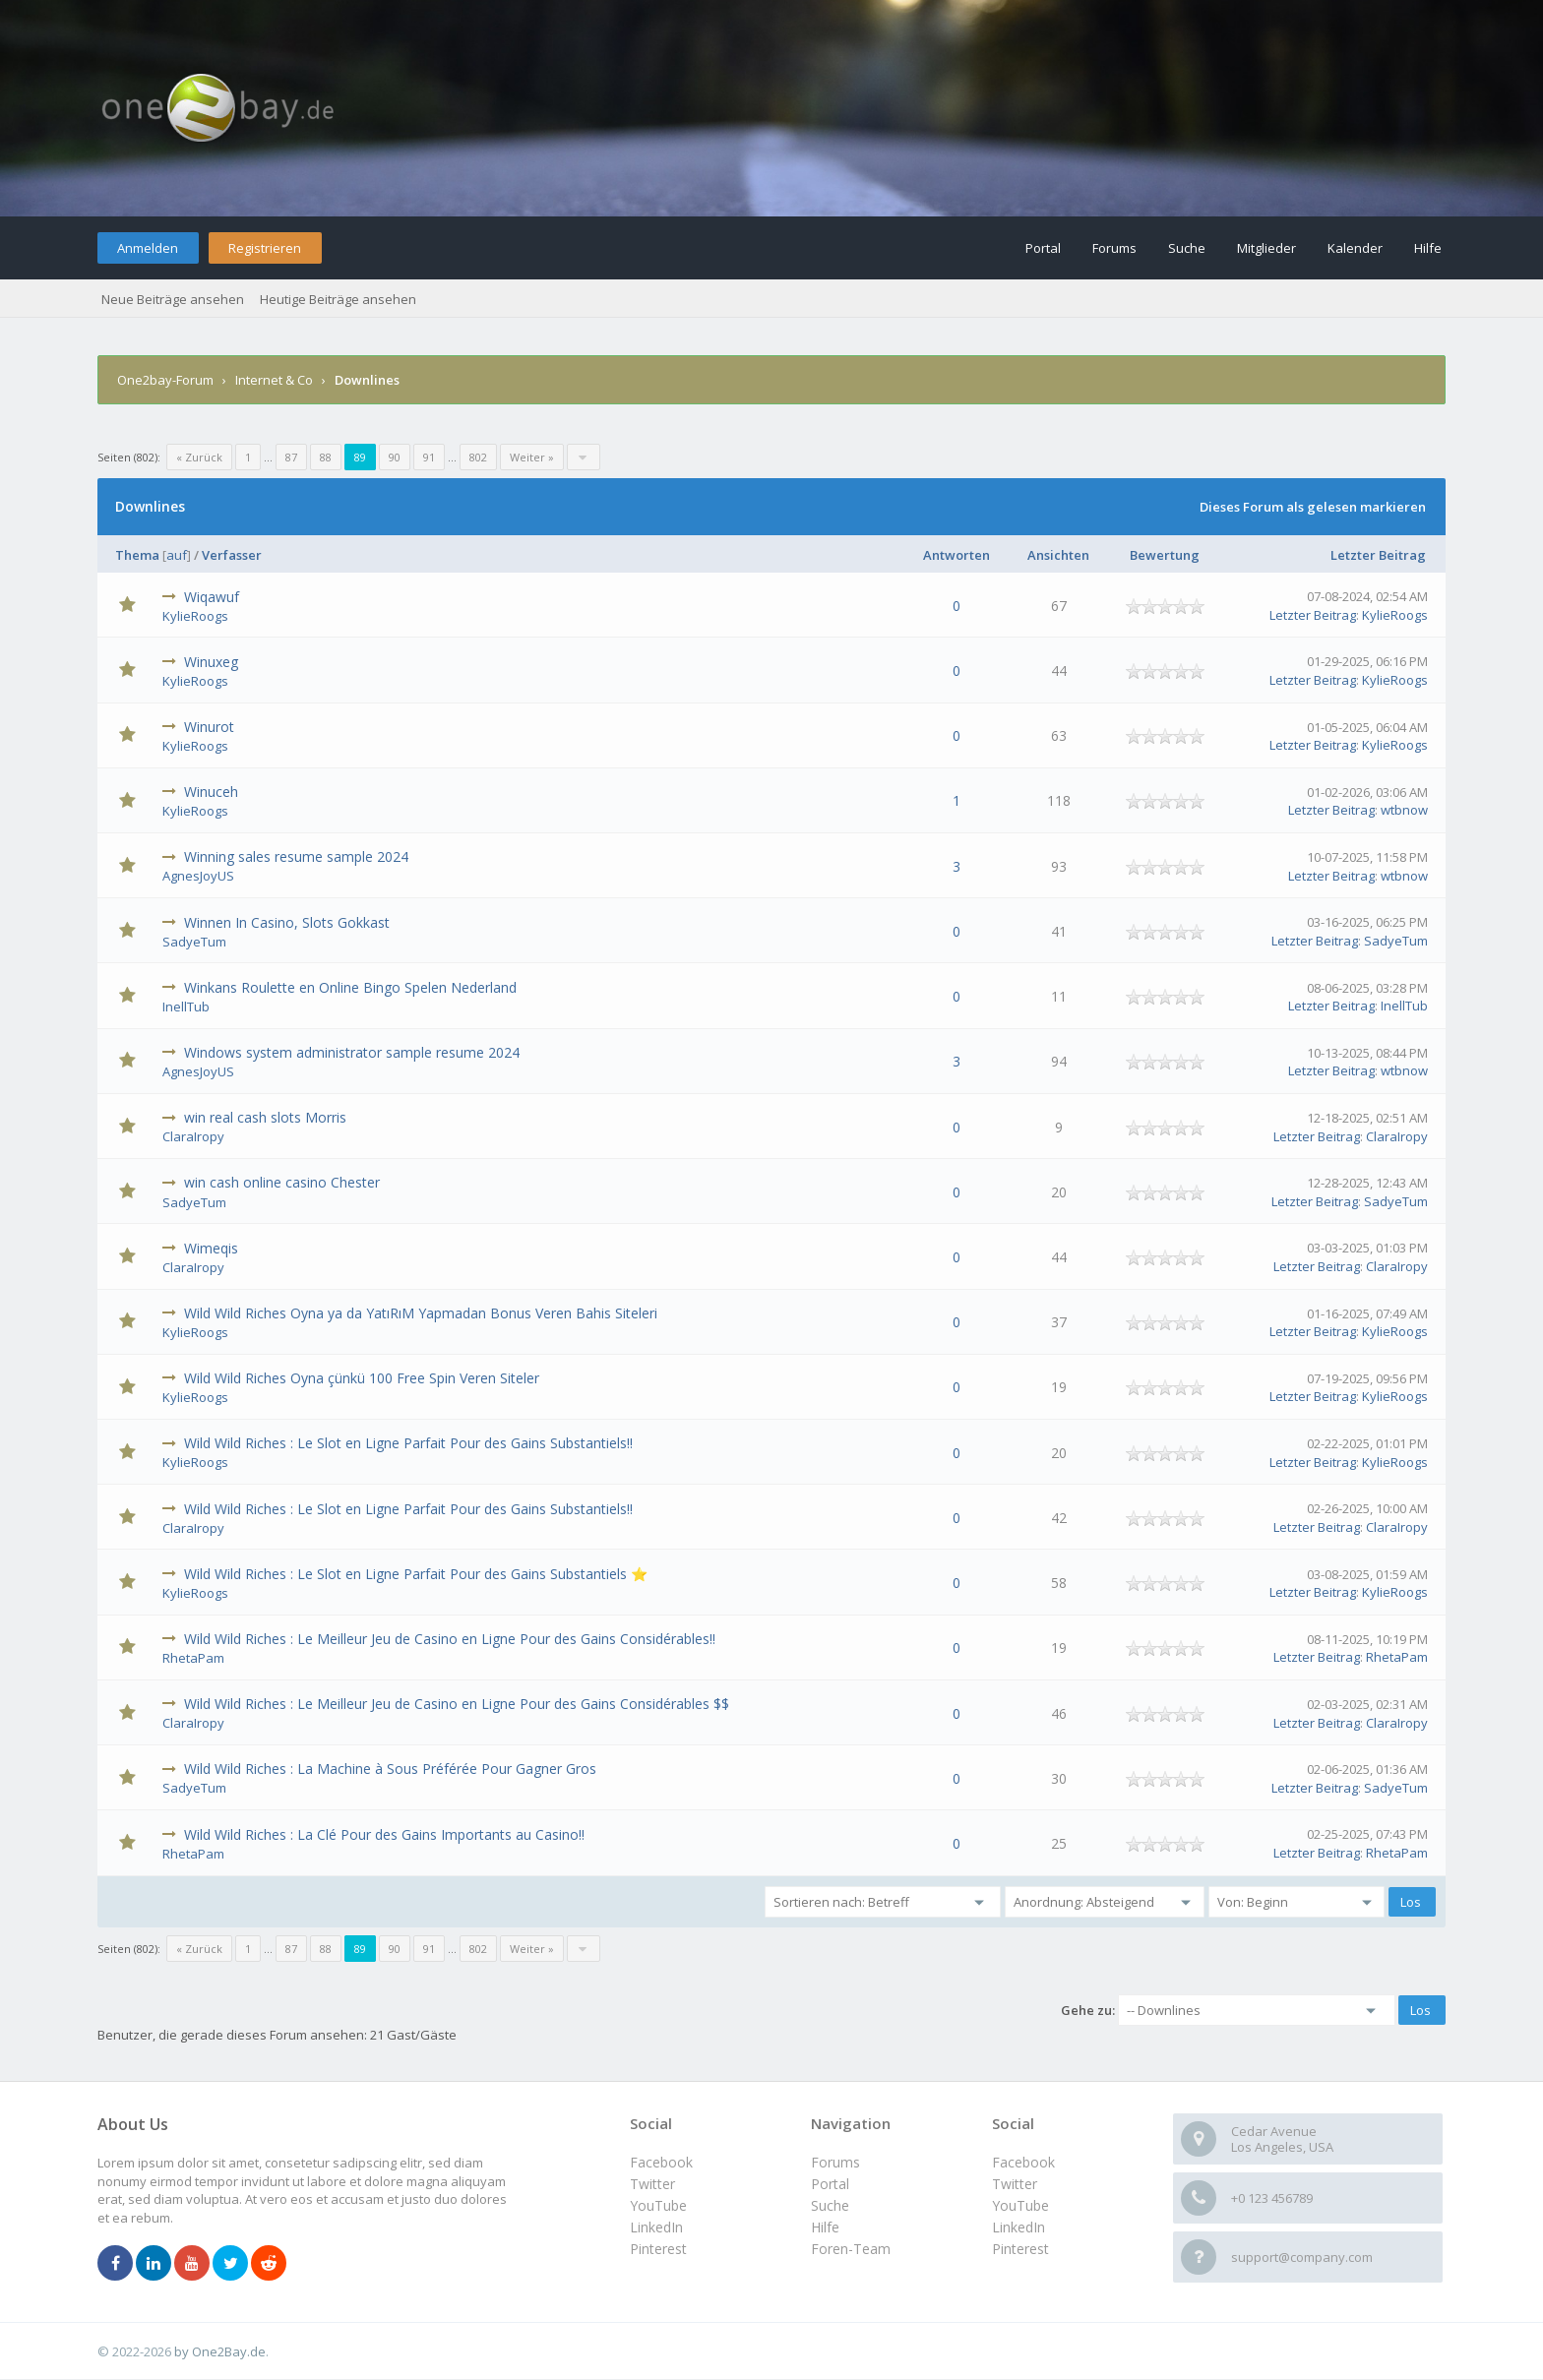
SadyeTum (194, 941)
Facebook (1023, 2162)
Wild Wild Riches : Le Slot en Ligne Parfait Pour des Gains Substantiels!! (408, 1443)
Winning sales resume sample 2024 (296, 856)
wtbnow (1404, 810)
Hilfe (1428, 248)
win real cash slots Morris (265, 1117)
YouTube (1020, 2205)
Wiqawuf (211, 596)
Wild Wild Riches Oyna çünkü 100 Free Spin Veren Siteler (361, 1378)
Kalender (1355, 248)
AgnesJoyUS (198, 876)
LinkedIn (1018, 2227)
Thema (137, 555)
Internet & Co (274, 380)
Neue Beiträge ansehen (172, 299)
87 (291, 457)
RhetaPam (193, 1658)
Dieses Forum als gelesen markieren (1313, 507)
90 (395, 457)
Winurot (209, 726)
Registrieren (264, 248)
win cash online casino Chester (282, 1182)
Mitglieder (1266, 248)
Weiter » (532, 457)
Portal (1043, 248)
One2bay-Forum (165, 380)
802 (478, 457)
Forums (1114, 248)
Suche (1186, 248)
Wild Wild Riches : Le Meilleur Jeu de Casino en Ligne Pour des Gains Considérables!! (449, 1638)
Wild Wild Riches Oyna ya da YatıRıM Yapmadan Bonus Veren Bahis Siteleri (420, 1313)
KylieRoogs (195, 616)
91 (429, 457)
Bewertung (1165, 555)
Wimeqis (211, 1248)
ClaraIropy (193, 1136)
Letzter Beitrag (1378, 555)
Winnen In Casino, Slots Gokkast (287, 922)
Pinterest (1020, 2248)
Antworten (956, 555)
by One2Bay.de (220, 2351)
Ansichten (1058, 555)
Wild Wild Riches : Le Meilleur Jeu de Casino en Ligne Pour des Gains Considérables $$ (456, 1703)
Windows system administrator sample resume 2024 (352, 1052)
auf (176, 555)
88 (326, 457)
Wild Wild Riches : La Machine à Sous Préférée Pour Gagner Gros (390, 1768)
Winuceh (211, 791)
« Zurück (199, 457)
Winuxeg (211, 661)
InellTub (186, 1006)
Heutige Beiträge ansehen (338, 299)
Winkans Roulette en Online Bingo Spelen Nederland (350, 987)
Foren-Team (851, 2248)
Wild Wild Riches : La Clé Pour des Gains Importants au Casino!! (384, 1834)
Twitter (1014, 2183)
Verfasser (232, 555)
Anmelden (147, 248)
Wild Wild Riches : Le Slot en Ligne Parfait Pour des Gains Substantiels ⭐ (416, 1573)
